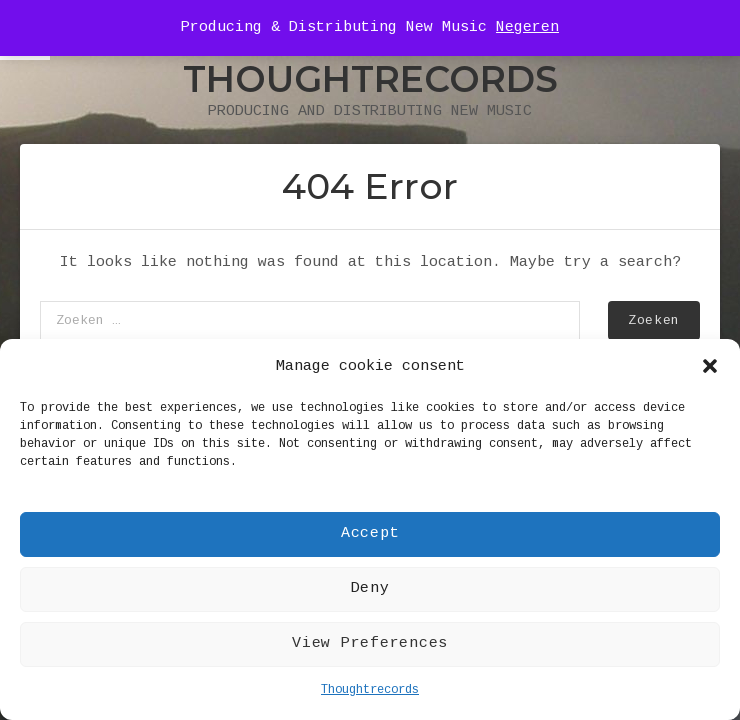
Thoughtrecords (370, 690)
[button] (710, 366)
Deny (370, 588)
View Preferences (370, 643)
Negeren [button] (527, 27)
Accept (370, 533)
